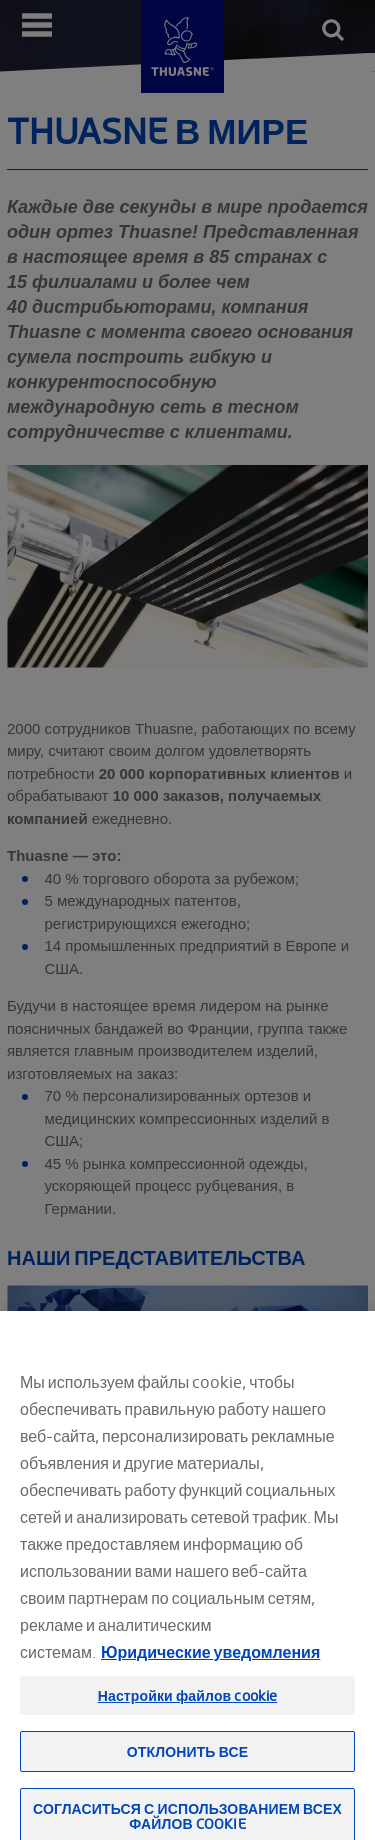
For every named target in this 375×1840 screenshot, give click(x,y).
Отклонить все (187, 1764)
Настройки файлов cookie (188, 1708)
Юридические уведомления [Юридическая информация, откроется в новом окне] (210, 1665)
